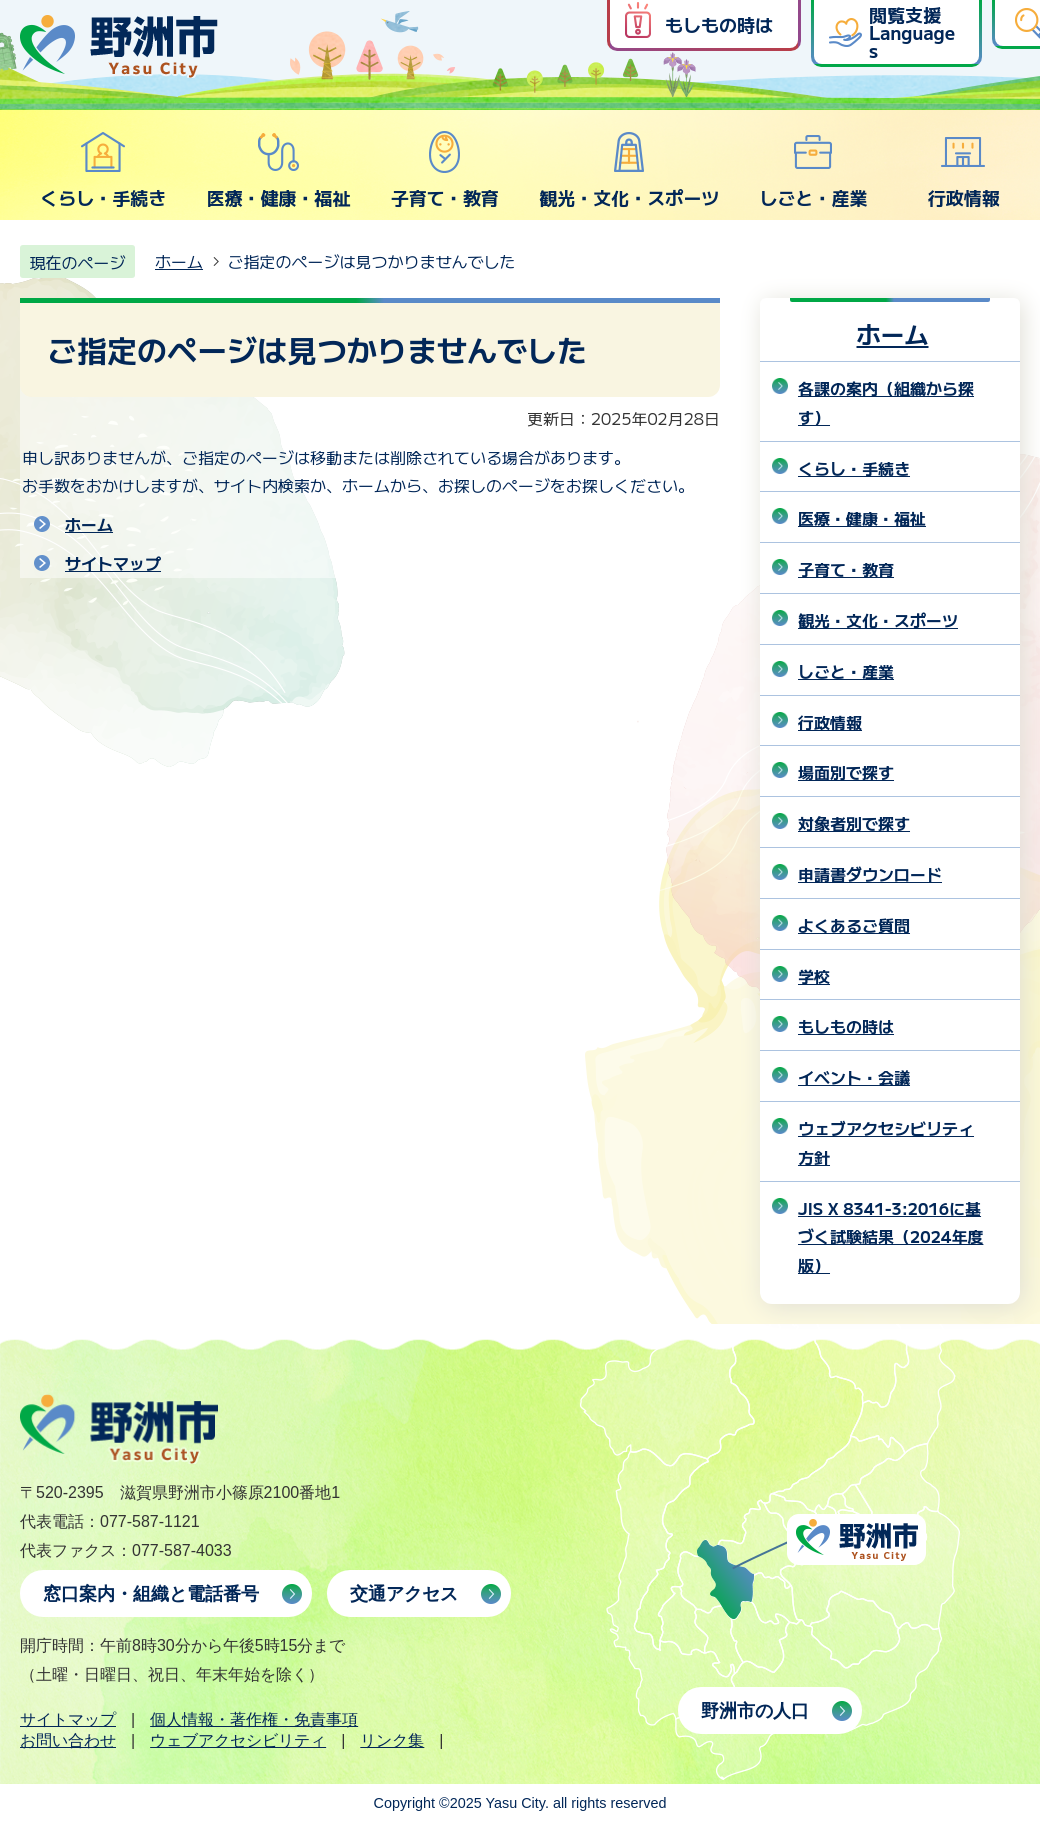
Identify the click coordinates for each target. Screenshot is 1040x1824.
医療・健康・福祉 (278, 170)
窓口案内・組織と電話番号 (151, 1594)
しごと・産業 (813, 170)
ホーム (179, 261)
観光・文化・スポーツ (629, 170)
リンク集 (392, 1740)
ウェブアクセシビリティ (238, 1740)
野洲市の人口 (755, 1711)
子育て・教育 (445, 170)
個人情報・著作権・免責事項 (254, 1719)
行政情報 (964, 170)
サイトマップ (113, 563)
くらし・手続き (103, 170)
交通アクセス (404, 1594)
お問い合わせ (68, 1740)
